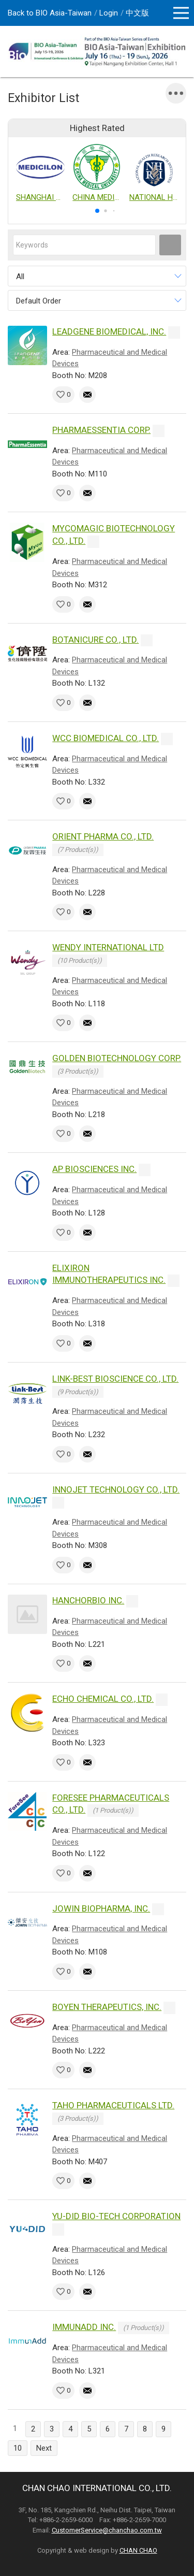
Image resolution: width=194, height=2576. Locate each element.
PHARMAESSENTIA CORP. (101, 430)
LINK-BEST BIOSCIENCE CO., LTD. (115, 1378)
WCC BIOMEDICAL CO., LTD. (105, 738)
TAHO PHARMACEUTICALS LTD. (113, 2105)
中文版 (137, 13)
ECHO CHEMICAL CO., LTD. (103, 1699)
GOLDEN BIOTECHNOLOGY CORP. (116, 1058)
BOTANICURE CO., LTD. (95, 639)
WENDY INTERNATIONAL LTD (108, 947)
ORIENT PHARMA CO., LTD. (103, 836)
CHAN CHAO (138, 2550)
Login (108, 13)
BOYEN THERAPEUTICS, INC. (106, 2007)
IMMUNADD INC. (84, 2327)
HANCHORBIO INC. (88, 1600)
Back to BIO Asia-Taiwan (50, 13)
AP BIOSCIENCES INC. (94, 1169)
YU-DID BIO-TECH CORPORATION (116, 2216)
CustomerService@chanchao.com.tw (107, 2530)
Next (44, 2448)
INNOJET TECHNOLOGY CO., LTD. (116, 1489)
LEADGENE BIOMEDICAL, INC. (109, 331)
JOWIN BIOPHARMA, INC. (101, 1908)
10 (17, 2448)
